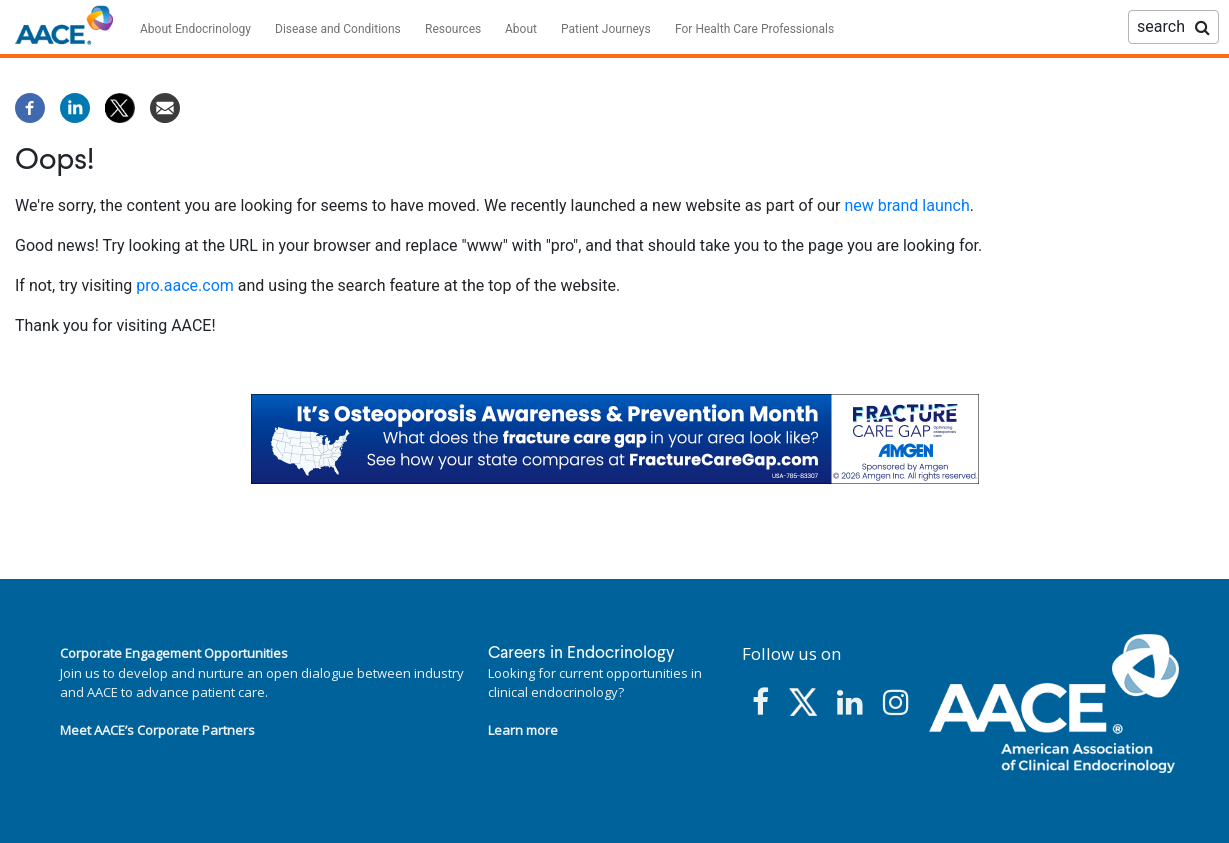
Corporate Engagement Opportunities (174, 653)
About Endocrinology (195, 29)
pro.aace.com (185, 285)
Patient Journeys (606, 29)
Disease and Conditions (338, 29)
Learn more (523, 730)
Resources (453, 29)
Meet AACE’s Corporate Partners (157, 730)
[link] (615, 439)
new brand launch (906, 205)
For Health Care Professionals (754, 29)
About (521, 29)
